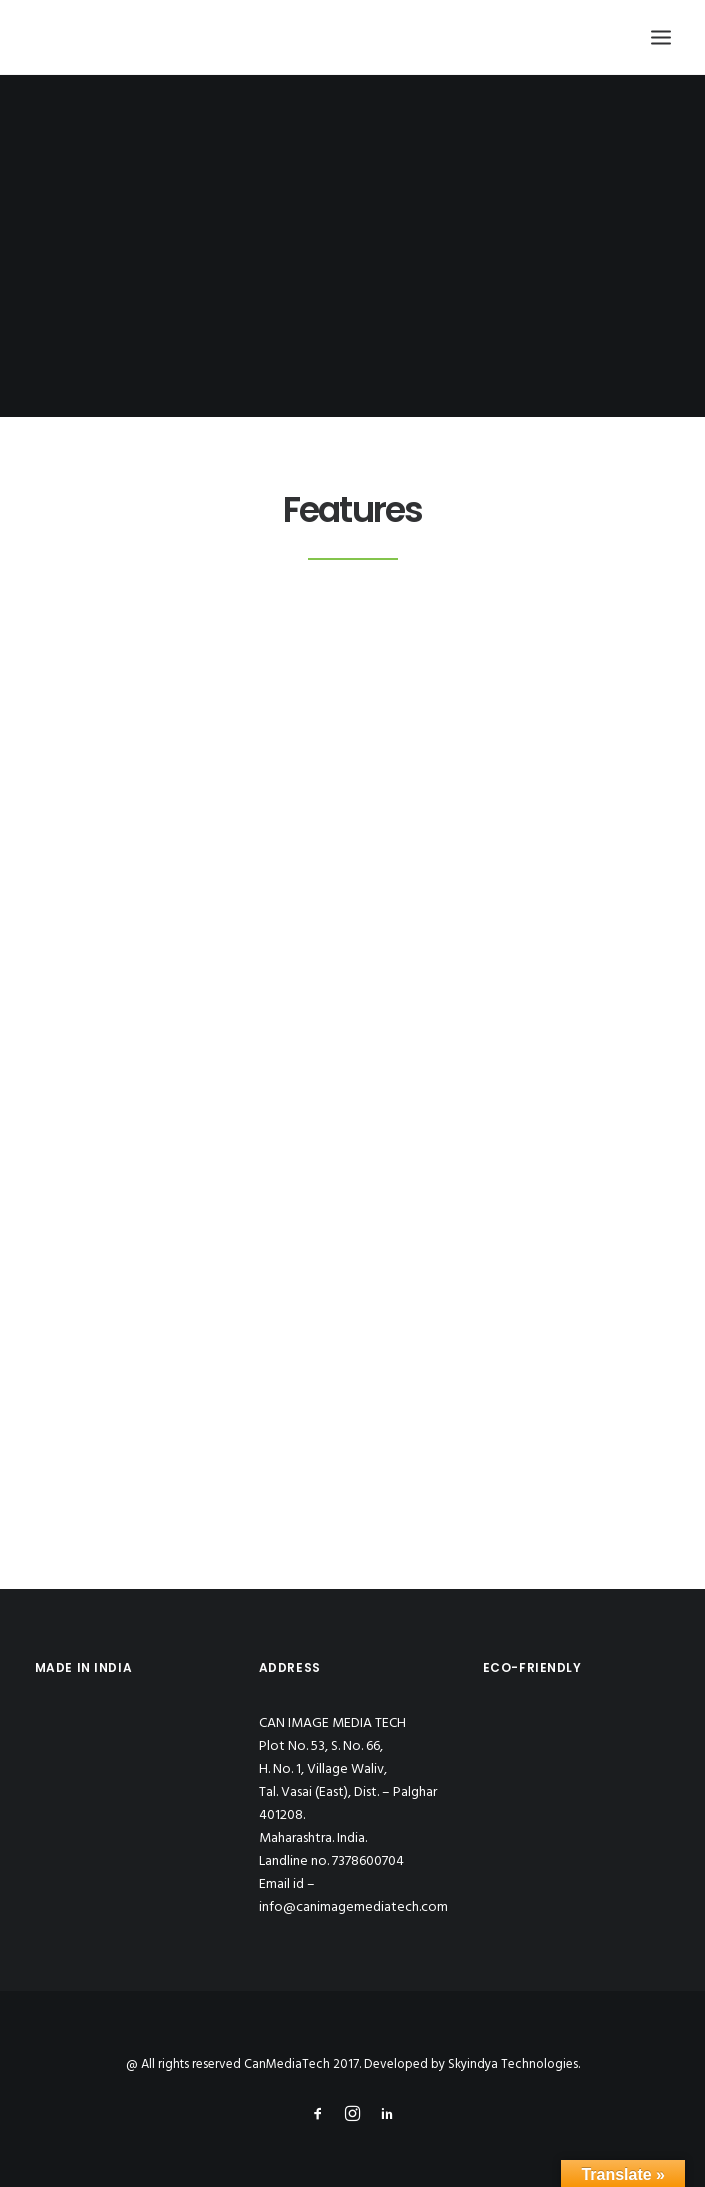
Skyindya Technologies (513, 2064)
